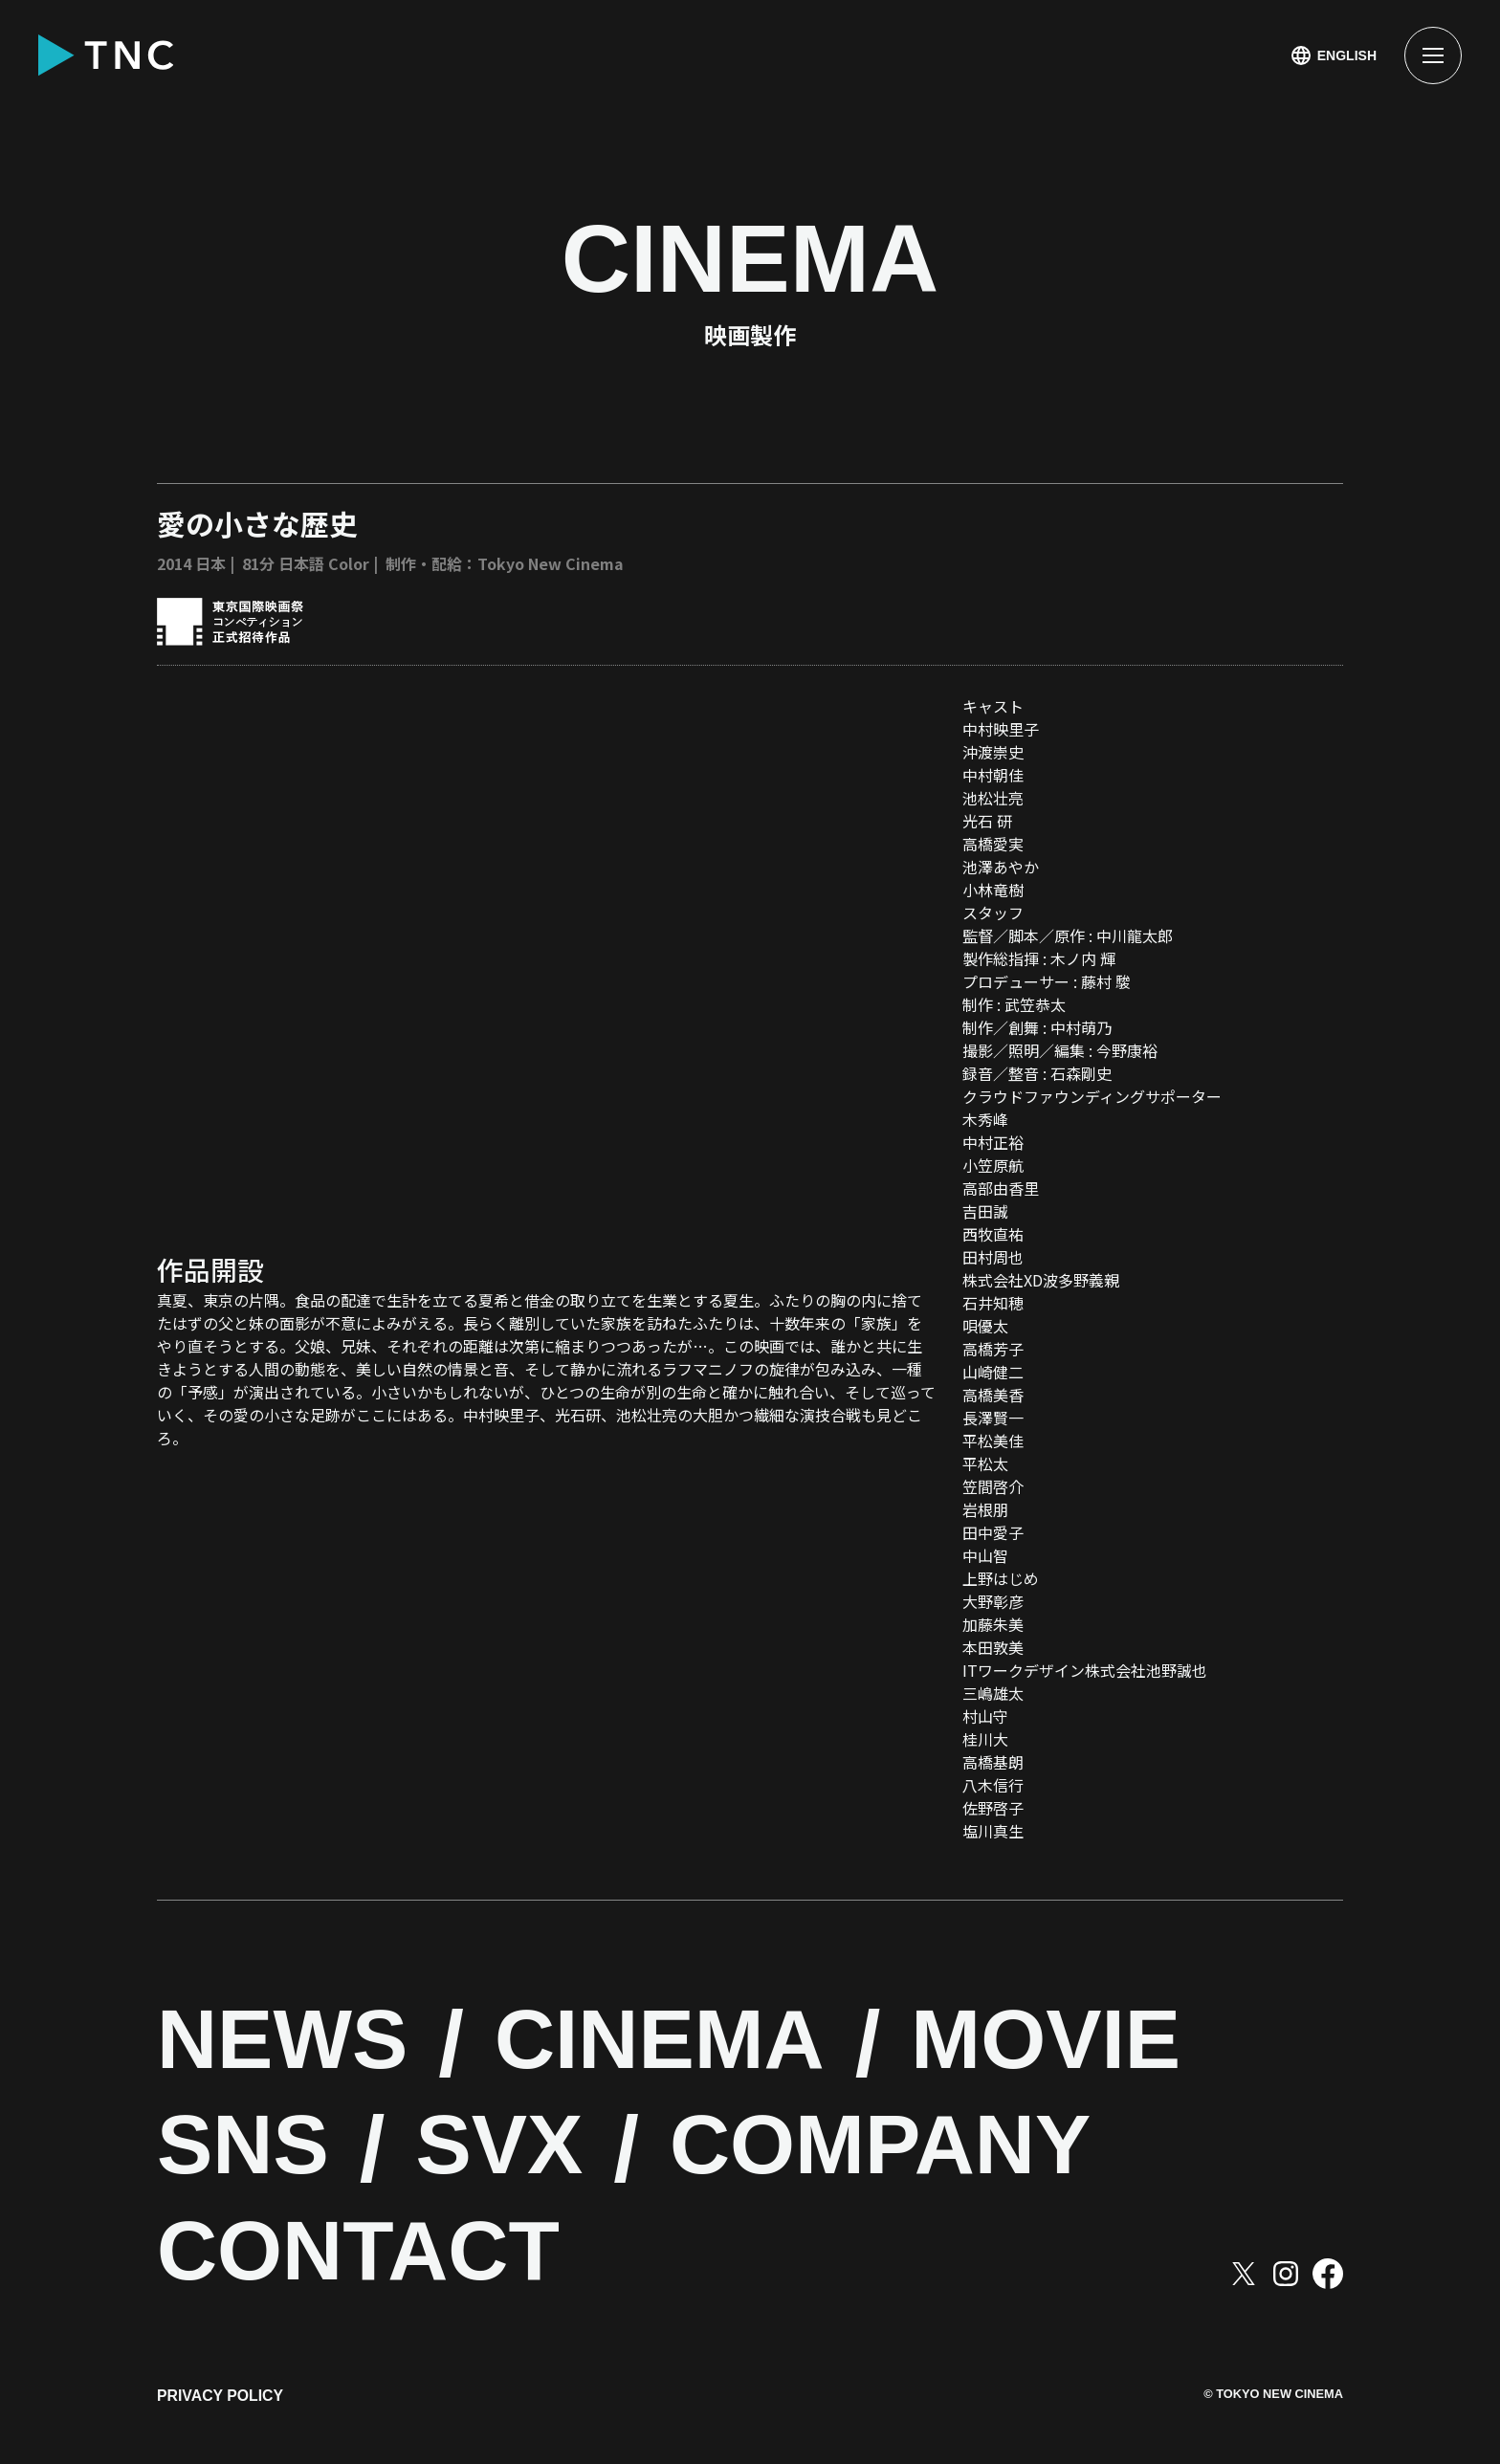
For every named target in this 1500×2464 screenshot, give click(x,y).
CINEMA (700, 2044)
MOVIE (1116, 2044)
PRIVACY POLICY (221, 2404)
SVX (524, 2149)
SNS (251, 2149)
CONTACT (378, 2256)
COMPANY (934, 2149)
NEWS (294, 2044)
